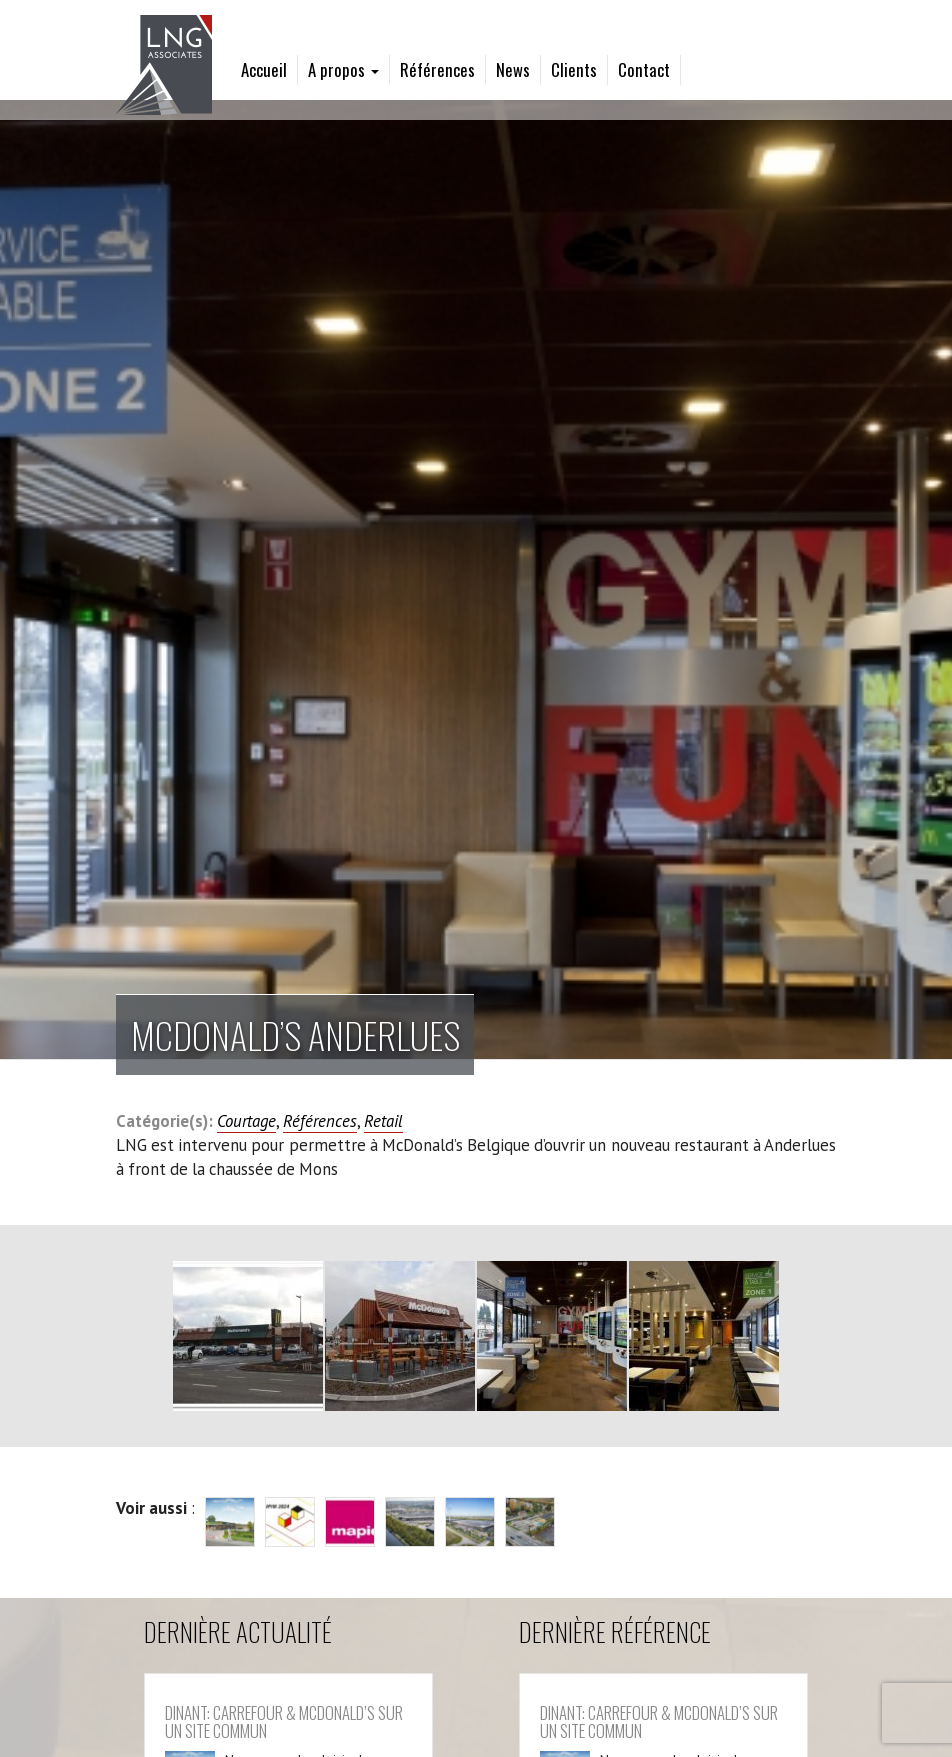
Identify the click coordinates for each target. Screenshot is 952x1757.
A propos (343, 69)
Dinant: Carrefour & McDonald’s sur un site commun (284, 1721)
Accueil (264, 69)
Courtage (246, 1121)
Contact (644, 69)
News (513, 69)
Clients (574, 69)
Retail (383, 1121)
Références (437, 69)
